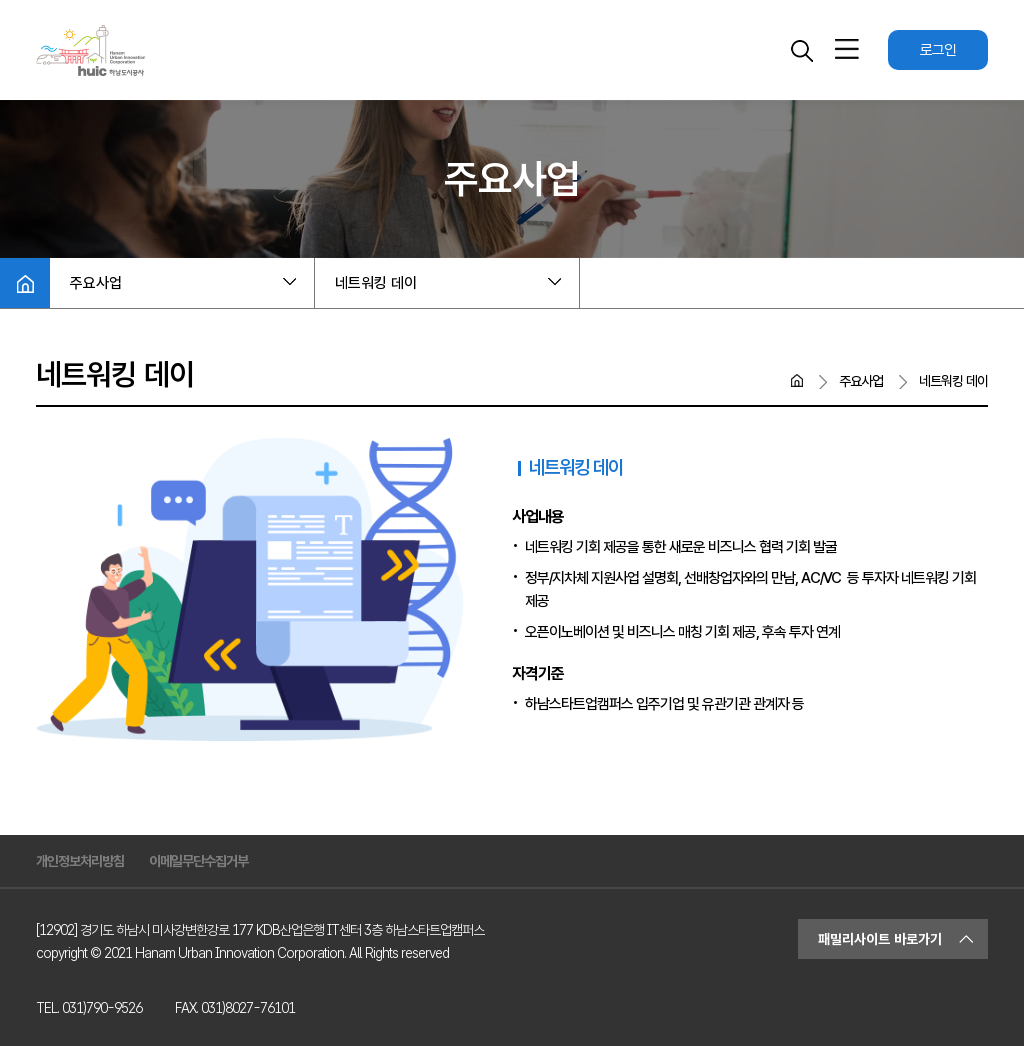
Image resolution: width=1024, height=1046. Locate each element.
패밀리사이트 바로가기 (880, 939)
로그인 (938, 50)
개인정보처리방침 (80, 861)
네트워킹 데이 (376, 283)
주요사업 (96, 283)
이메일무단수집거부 (198, 861)
